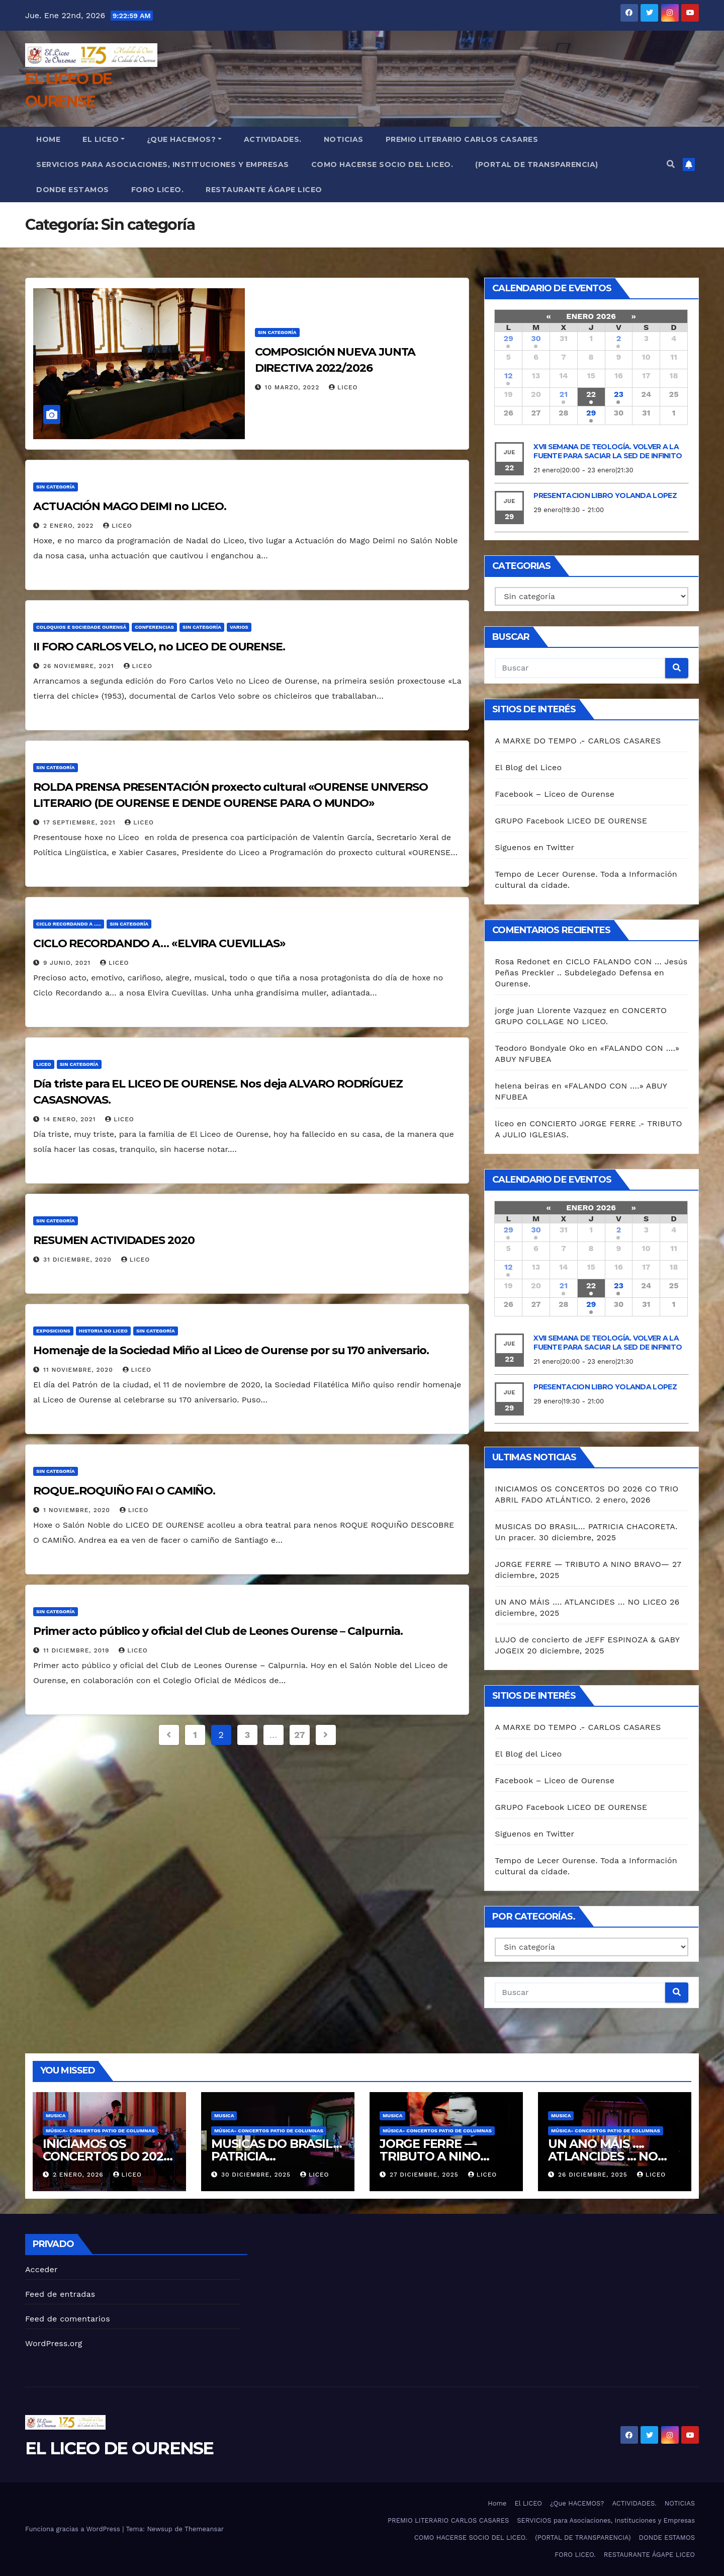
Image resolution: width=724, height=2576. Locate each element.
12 (508, 375)
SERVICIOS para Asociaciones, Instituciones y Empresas (162, 164)
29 (508, 338)
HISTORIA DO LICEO (103, 1331)
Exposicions (53, 1331)
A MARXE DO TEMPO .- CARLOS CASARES (578, 740)
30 (536, 338)
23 (618, 394)
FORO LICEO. (157, 189)
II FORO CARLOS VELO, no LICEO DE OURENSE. (159, 646)
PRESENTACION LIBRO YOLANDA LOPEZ (605, 495)
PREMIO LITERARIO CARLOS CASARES (462, 139)
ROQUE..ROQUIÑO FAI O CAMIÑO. (124, 1491)
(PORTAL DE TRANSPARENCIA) (536, 164)
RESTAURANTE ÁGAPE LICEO (264, 189)
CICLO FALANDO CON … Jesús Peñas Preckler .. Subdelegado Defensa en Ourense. (591, 972)
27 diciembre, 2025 (425, 2174)
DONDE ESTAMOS (72, 189)
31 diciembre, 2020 (78, 1259)
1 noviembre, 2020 (78, 1510)
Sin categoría (277, 332)
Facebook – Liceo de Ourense (554, 794)
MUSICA (55, 2115)
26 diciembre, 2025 (594, 2174)
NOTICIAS (344, 139)
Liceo (43, 1064)
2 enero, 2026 (79, 2174)
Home (48, 139)
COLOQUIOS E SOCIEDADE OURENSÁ (81, 627)
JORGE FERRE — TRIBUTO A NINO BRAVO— (582, 1564)
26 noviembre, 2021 (80, 666)
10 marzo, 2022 (293, 387)
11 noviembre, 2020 (79, 1369)
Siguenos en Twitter (534, 847)
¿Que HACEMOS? (184, 139)
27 (299, 1734)
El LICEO (103, 139)
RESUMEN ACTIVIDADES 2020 (114, 1240)
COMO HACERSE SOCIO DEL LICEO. (382, 164)
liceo (343, 387)
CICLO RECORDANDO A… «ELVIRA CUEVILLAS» (159, 943)
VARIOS (239, 627)
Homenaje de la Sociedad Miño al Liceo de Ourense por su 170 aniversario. (231, 1350)
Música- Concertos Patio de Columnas (100, 2130)
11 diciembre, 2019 (77, 1650)
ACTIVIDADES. (273, 139)
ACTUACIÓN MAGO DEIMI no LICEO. (129, 506)
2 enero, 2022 (69, 525)
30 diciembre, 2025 (257, 2174)
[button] (671, 164)
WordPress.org (53, 2343)
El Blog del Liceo (528, 767)
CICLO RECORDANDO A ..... (68, 924)
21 (564, 394)
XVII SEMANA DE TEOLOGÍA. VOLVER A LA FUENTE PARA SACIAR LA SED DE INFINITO (607, 451)
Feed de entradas (60, 2294)
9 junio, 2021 (68, 962)
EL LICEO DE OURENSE (119, 2448)
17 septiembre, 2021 (80, 822)
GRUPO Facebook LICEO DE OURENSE (571, 820)
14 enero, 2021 (70, 1119)
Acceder (41, 2269)
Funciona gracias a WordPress (73, 2529)
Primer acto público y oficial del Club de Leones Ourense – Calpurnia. (218, 1631)
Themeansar (204, 2529)
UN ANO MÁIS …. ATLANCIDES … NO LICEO (581, 1602)
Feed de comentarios (67, 2318)
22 (591, 394)
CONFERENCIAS (154, 627)
